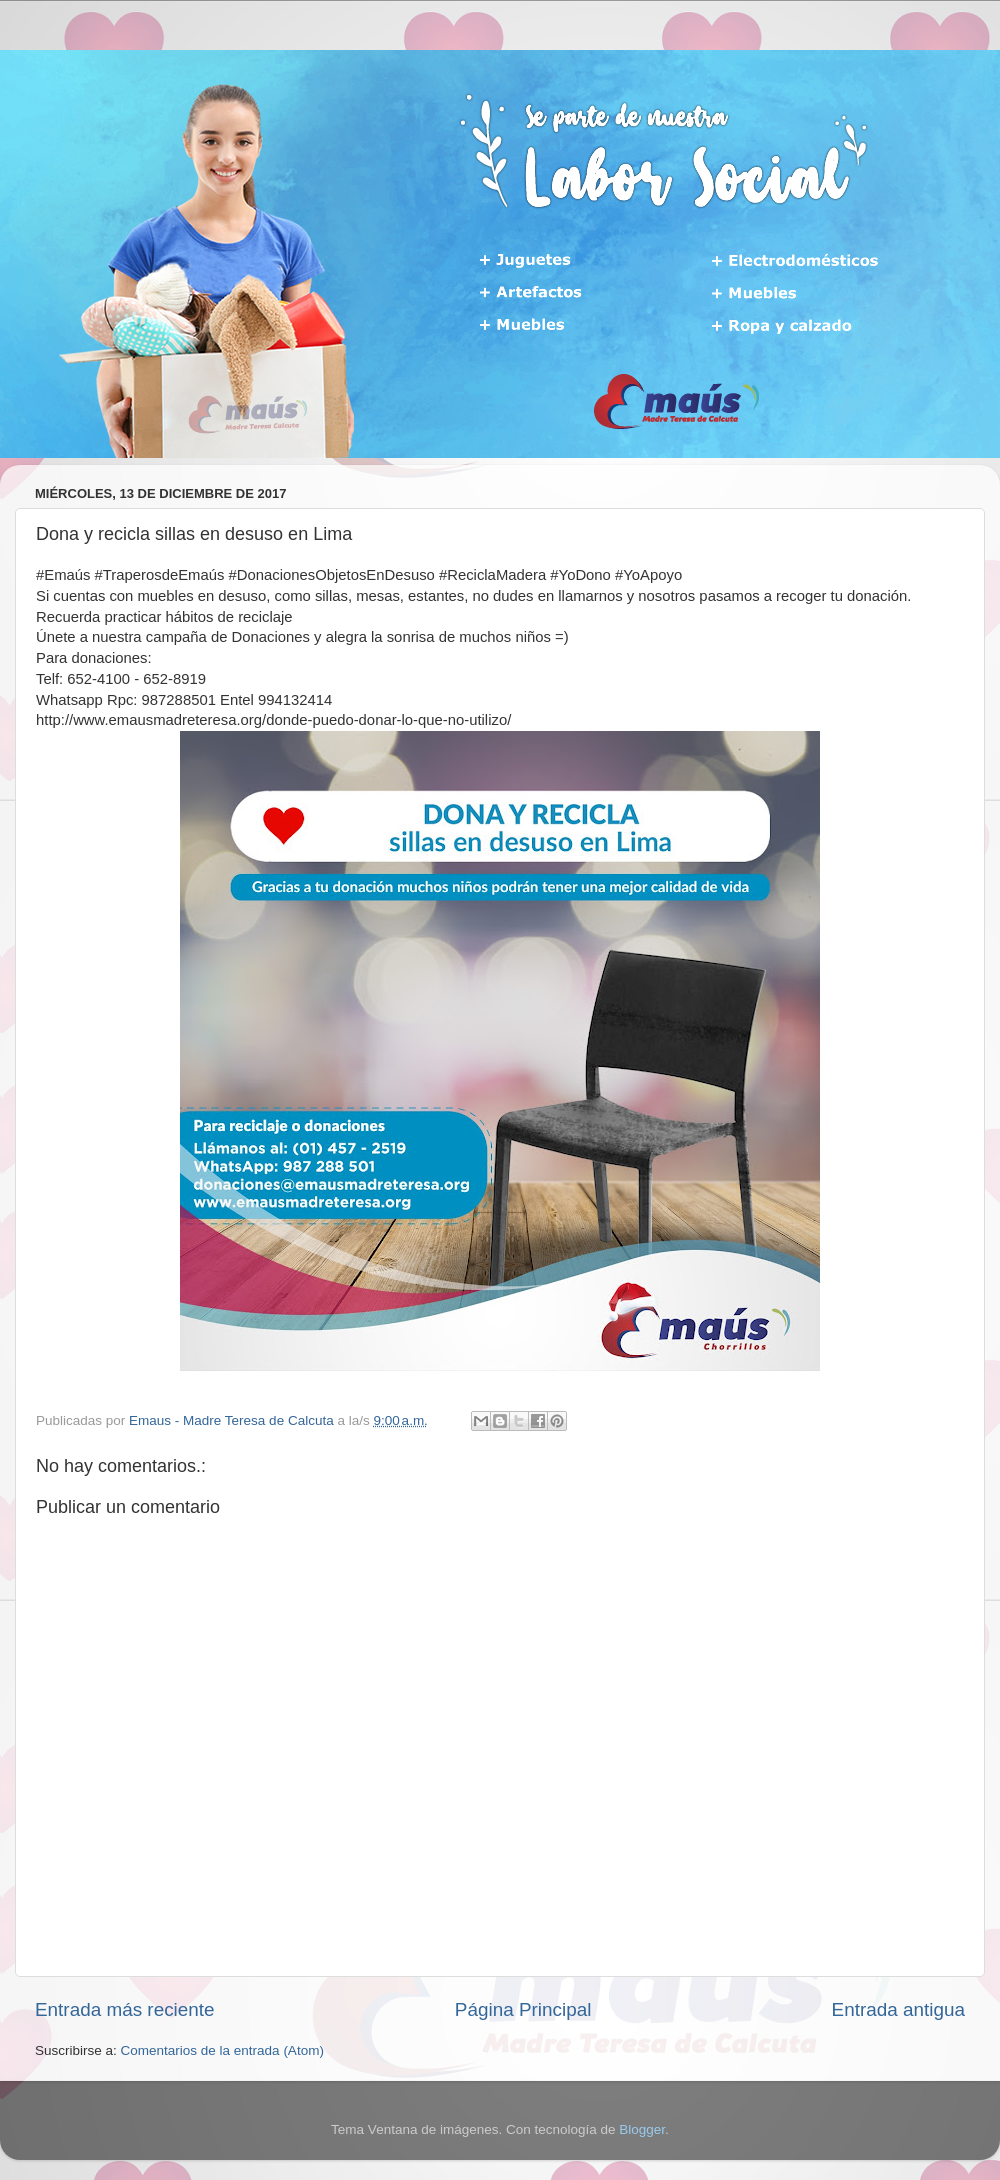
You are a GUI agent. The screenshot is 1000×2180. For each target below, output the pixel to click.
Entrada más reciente (125, 2009)
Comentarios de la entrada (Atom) (222, 2050)
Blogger (642, 2129)
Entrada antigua (898, 2009)
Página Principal (523, 2009)
